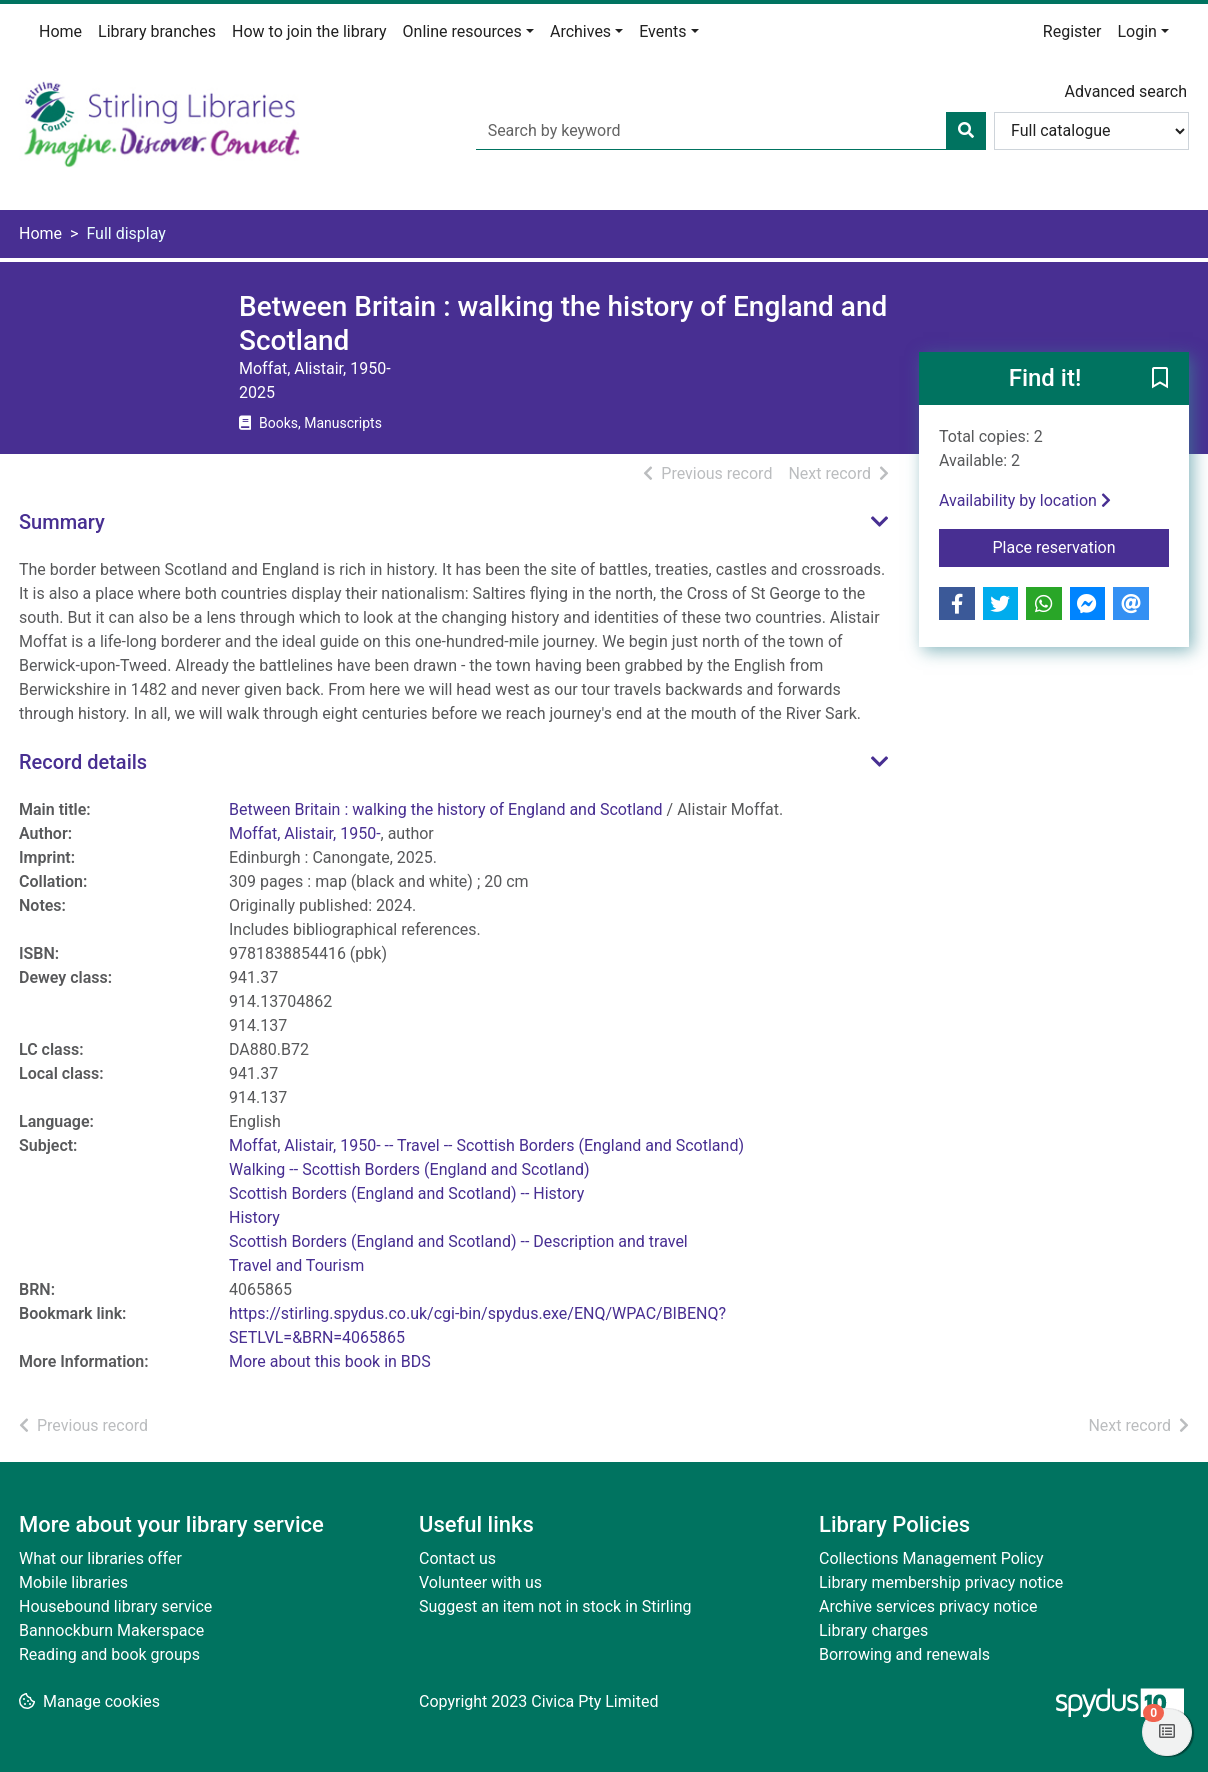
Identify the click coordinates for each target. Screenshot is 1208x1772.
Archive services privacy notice (928, 1606)
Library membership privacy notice (941, 1582)
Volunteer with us (480, 1582)
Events (662, 31)
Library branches (157, 31)
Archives (580, 31)
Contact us (457, 1558)
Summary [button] (62, 522)
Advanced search (1126, 91)
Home (60, 31)
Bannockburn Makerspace (111, 1630)
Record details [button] (83, 762)
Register (1072, 31)
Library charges (873, 1630)
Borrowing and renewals (904, 1654)
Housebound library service (115, 1606)
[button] (1160, 380)
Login (1136, 31)
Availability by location (1025, 500)
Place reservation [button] (1081, 546)
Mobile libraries (73, 1582)
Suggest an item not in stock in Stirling (555, 1606)
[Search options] (1091, 131)
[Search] (966, 131)
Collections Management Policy (931, 1558)
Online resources (462, 31)
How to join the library (309, 31)
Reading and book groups (109, 1654)
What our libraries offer (100, 1558)
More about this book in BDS (330, 1361)
